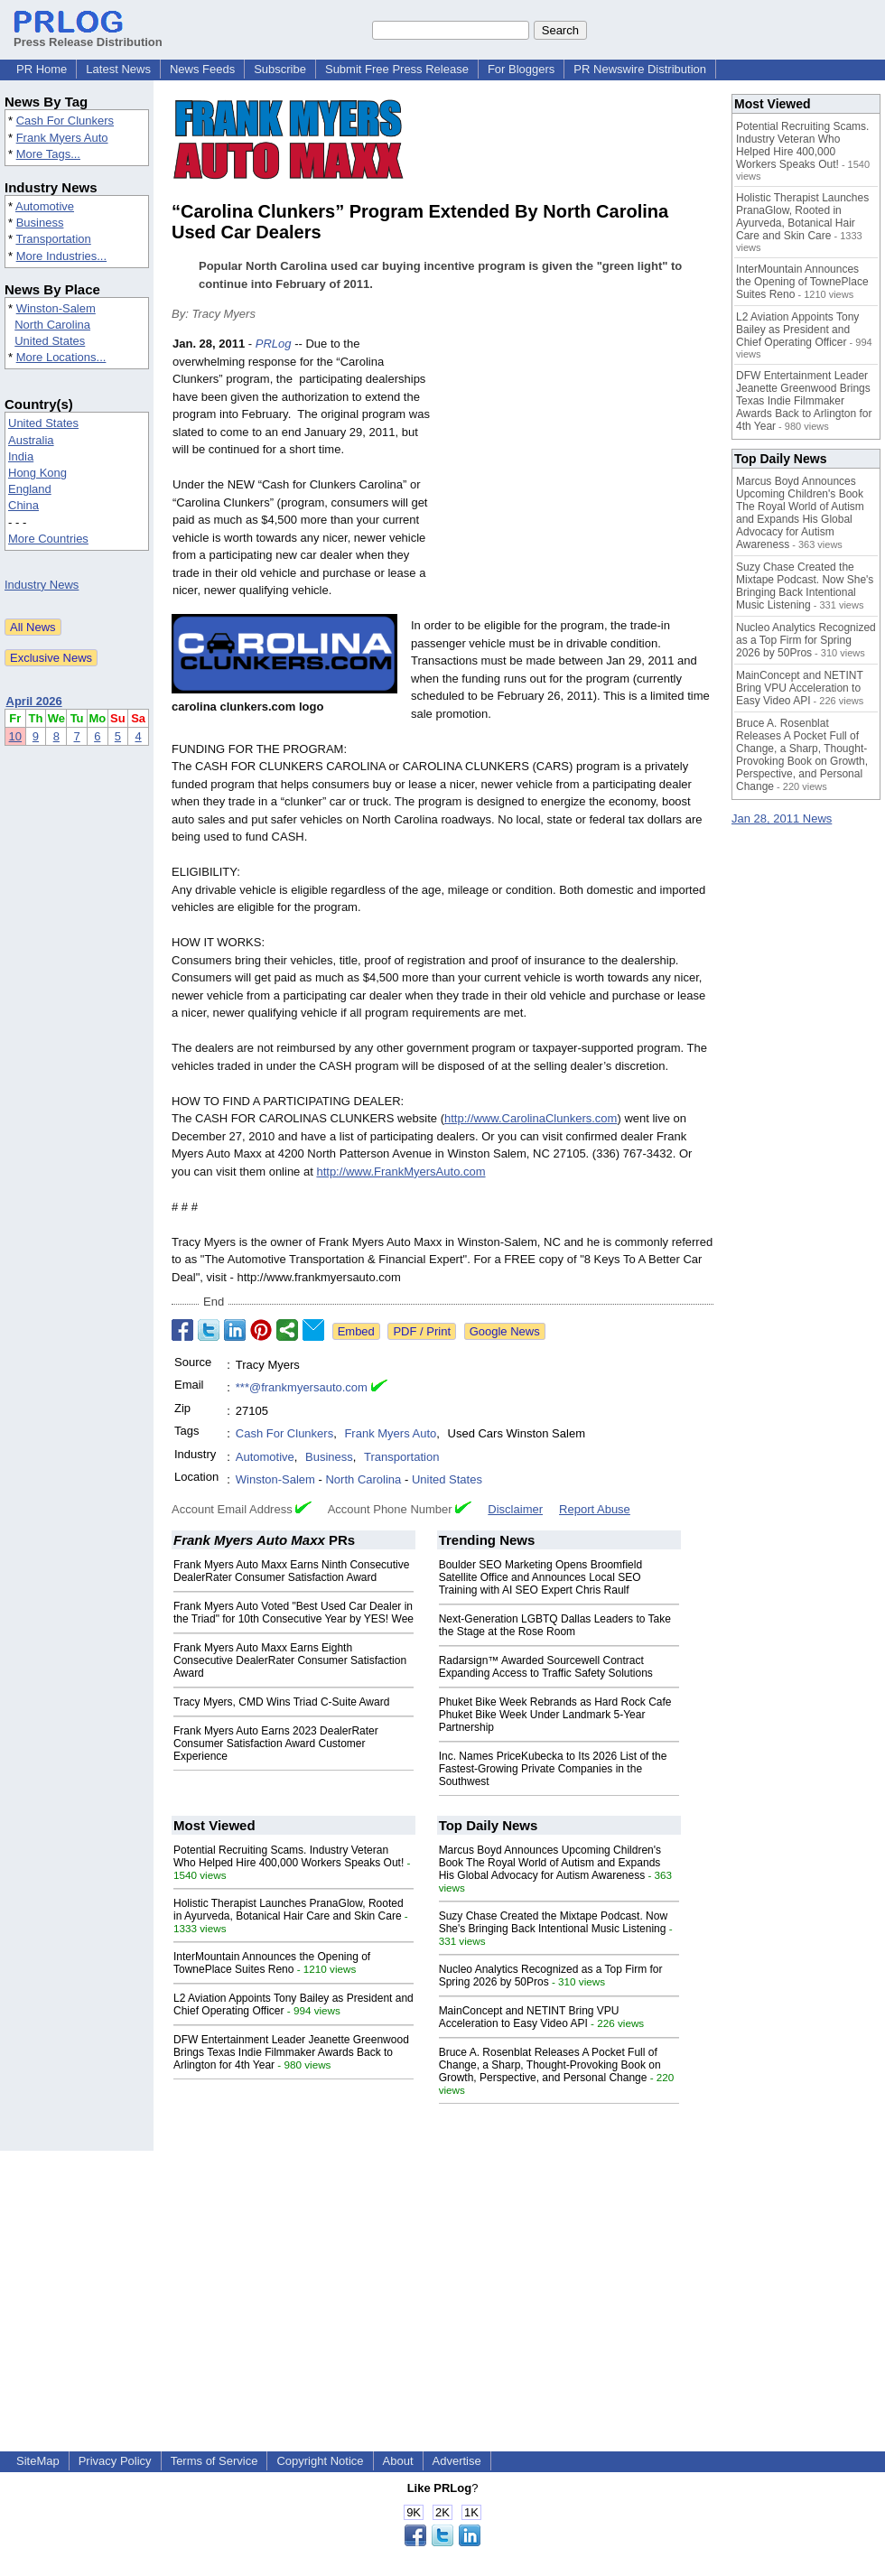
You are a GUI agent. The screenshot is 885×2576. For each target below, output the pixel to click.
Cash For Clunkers (65, 120)
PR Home (41, 69)
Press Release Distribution (88, 35)
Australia (31, 440)
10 (15, 736)
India (20, 456)
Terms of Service (214, 2461)
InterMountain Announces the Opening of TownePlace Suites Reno (271, 1963)
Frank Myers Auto (62, 137)
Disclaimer (515, 1509)
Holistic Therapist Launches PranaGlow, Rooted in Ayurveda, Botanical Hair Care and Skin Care (288, 1909)
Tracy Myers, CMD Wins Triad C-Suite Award (281, 1702)
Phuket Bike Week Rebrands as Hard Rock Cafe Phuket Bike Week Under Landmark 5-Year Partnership (555, 1715)
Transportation (52, 239)
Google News (505, 1331)
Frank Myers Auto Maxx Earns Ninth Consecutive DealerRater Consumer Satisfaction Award (291, 1571)
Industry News (42, 584)
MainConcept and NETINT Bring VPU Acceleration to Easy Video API (529, 2017)
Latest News (118, 69)
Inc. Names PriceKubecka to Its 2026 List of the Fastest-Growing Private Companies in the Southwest (553, 1769)
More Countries (48, 538)
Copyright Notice (319, 2461)
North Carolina (52, 324)
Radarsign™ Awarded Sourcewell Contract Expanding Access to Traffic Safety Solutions (546, 1666)
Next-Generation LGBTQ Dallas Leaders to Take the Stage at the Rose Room (555, 1625)
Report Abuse (594, 1509)
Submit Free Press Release (397, 69)
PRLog (274, 343)
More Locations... (61, 357)
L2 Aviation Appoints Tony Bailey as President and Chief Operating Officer (797, 330)
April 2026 (34, 701)
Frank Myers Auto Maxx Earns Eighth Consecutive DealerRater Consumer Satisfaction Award (289, 1660)
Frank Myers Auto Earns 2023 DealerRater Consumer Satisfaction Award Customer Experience (275, 1743)
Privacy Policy (115, 2461)
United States (49, 341)
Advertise (457, 2461)
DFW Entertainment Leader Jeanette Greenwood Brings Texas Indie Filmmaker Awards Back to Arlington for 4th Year (291, 2052)
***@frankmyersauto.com (302, 1387)
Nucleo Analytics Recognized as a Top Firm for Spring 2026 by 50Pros (806, 640)
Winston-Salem (56, 308)
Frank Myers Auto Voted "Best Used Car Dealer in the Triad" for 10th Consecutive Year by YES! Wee (293, 1612)
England (29, 489)
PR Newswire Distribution (639, 69)
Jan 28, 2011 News (781, 818)
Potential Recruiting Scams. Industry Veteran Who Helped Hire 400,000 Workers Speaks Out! (288, 1856)
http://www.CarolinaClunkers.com (530, 1118)
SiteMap (38, 2461)
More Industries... (61, 256)
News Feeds (202, 69)
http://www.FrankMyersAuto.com (400, 1171)
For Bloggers (521, 69)
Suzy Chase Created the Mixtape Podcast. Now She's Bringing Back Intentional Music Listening (553, 1922)
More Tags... (48, 154)
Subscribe (280, 69)
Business (40, 222)
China (23, 505)
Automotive (44, 206)
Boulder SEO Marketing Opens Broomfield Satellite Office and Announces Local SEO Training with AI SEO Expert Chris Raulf (540, 1577)
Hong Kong (37, 472)
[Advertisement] (577, 468)
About (398, 2461)
